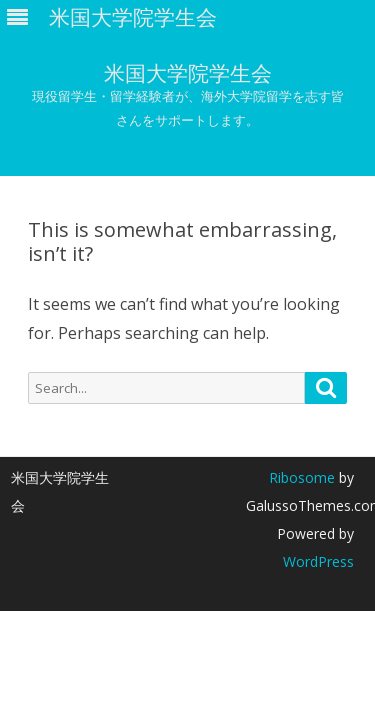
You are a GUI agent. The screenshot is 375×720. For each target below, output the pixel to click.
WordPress (318, 561)
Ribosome (302, 477)
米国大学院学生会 (188, 73)
